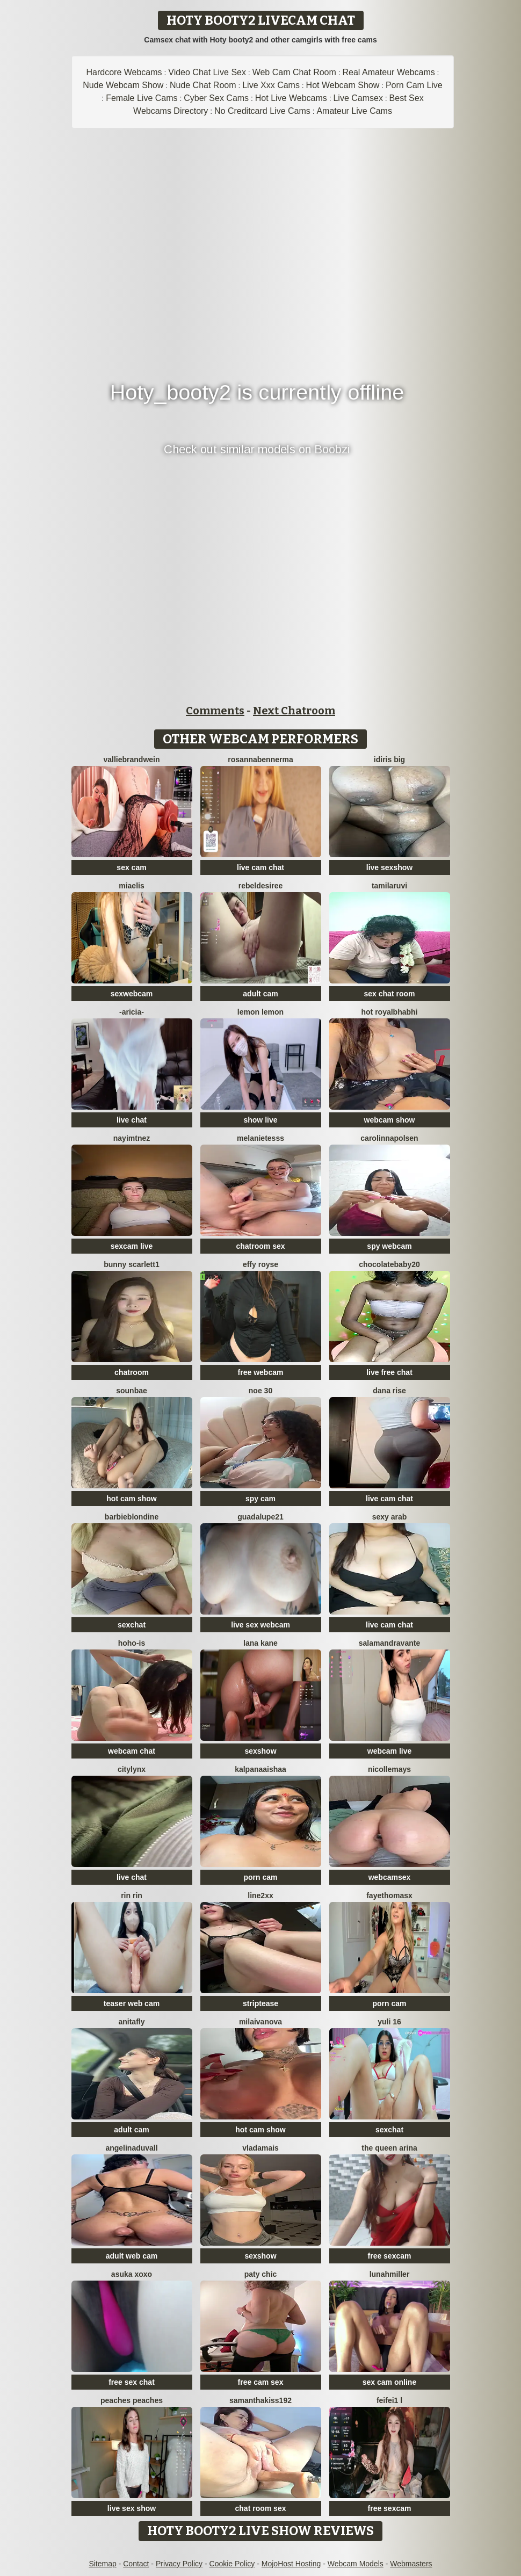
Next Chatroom (294, 710)
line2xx (260, 1895)
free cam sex (261, 2382)
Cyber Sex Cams (216, 98)
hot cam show (131, 1498)
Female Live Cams (141, 98)
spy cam (260, 1498)
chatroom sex (260, 1246)
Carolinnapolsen (389, 1138)
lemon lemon (260, 1012)
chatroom (131, 1372)
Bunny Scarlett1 (131, 1264)
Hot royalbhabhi (389, 1012)
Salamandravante (389, 1643)
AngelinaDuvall (131, 2148)
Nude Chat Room (203, 85)
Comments (215, 710)
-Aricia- (131, 1012)
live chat (132, 1120)
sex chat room (389, 993)
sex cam (131, 867)
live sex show (131, 2508)
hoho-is (132, 1643)
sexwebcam (132, 993)
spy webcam (389, 1246)
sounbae (131, 1390)
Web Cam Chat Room (294, 72)
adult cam (260, 993)
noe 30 (260, 1390)
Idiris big (389, 759)
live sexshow (389, 867)
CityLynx (132, 1769)
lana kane (260, 1643)
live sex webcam (260, 1624)
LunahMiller (390, 2274)
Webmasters (411, 2563)
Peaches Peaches (131, 2400)
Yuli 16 (389, 2021)
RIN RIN (131, 1895)
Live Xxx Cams (271, 85)
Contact (136, 2563)
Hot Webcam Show (343, 85)
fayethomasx (389, 1895)
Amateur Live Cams (354, 110)
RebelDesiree (260, 885)
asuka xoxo (131, 2274)
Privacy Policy (179, 2563)
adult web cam (131, 2256)
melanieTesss (260, 1138)
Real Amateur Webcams (389, 72)
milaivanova (260, 2021)
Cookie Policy (232, 2563)
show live (260, 1120)
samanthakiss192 (260, 2400)
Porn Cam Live (414, 85)
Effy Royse (260, 1264)
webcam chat (131, 1751)
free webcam (261, 1372)
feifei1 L (389, 2400)
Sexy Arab (389, 1517)
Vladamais (260, 2148)
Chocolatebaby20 (389, 1264)
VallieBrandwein (131, 759)
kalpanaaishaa (260, 1769)
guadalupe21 (260, 1517)
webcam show (389, 1120)
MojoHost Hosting (291, 2563)
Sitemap (102, 2563)
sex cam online (389, 2382)
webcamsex (389, 1877)
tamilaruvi (389, 885)
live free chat (389, 1372)
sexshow (260, 1751)
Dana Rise (389, 1390)
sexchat (132, 1624)
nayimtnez (131, 1138)
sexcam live (132, 1246)
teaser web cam (132, 2003)
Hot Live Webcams (291, 98)
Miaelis (131, 885)
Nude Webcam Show (123, 85)
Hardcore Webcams (124, 72)
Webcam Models (355, 2563)
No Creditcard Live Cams (262, 110)
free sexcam (389, 2256)
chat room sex (260, 2508)
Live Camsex (357, 98)
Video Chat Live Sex (207, 72)
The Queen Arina (389, 2148)
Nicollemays (389, 1769)
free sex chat (131, 2382)
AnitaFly (131, 2021)
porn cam (260, 1877)
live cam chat (260, 867)
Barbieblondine (131, 1517)
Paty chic (260, 2274)
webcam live (389, 1751)
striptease (260, 2003)
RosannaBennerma (260, 759)
